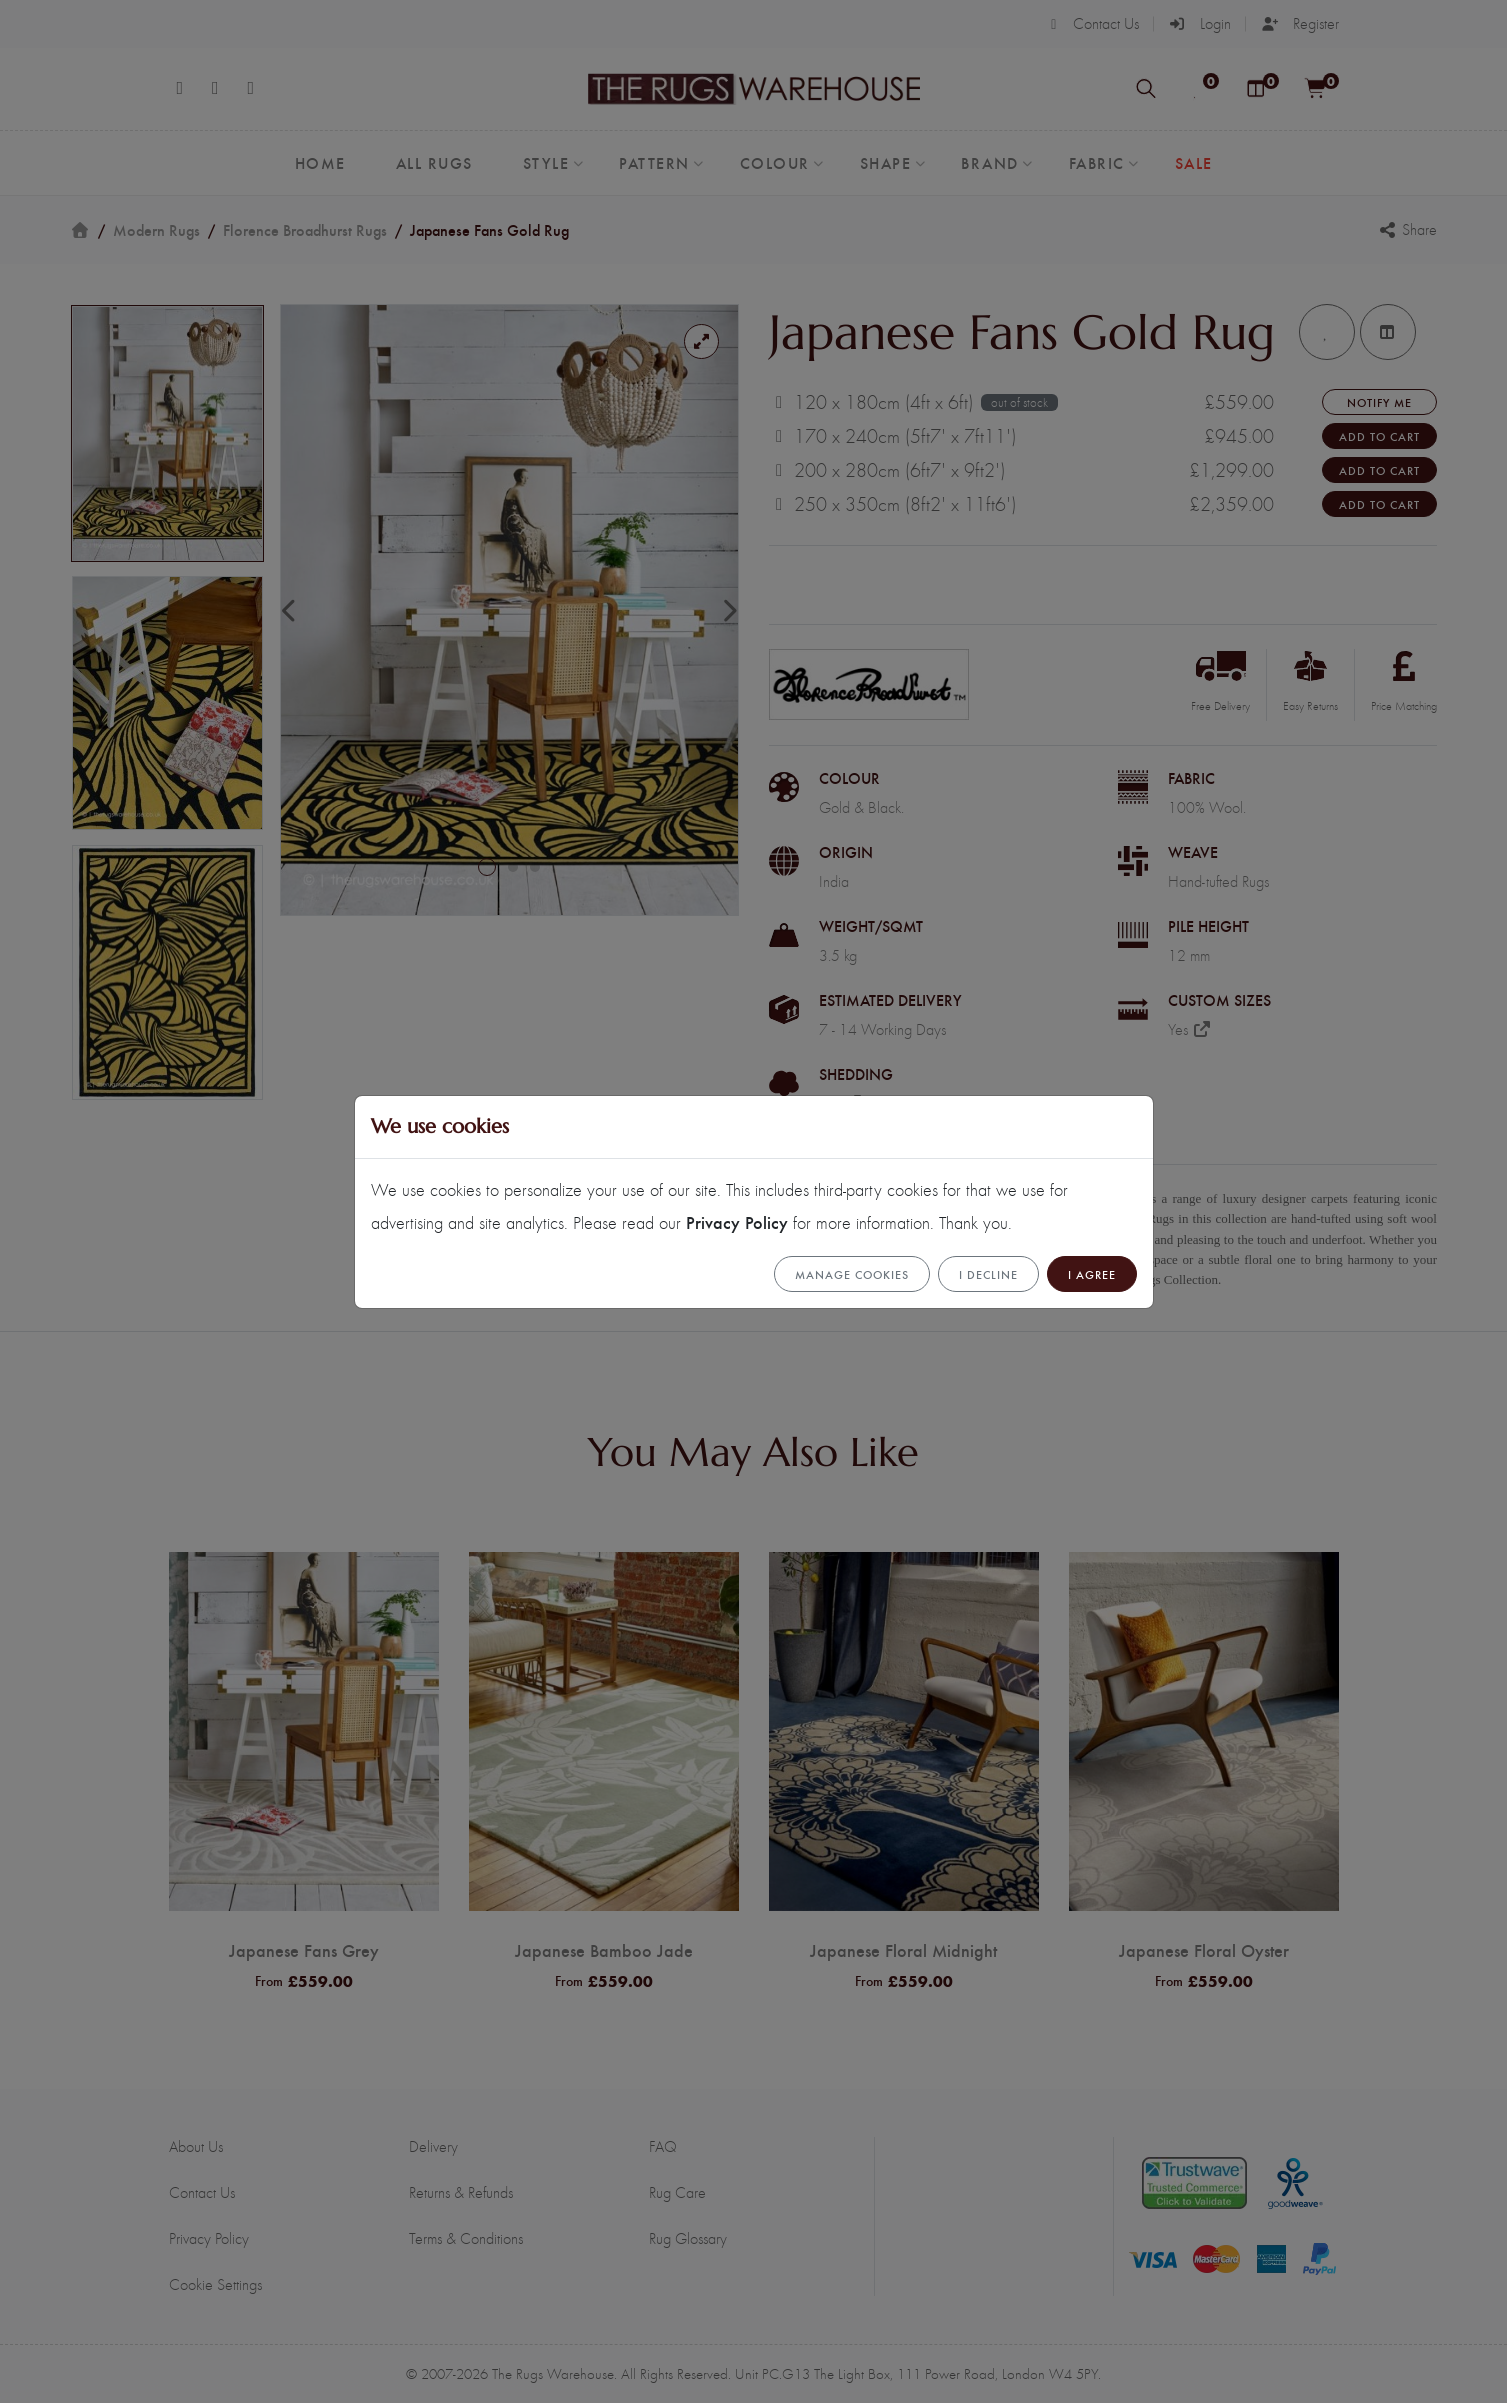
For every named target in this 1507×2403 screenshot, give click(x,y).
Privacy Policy (737, 1221)
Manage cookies (852, 1274)
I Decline (988, 1274)
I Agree (1092, 1274)
